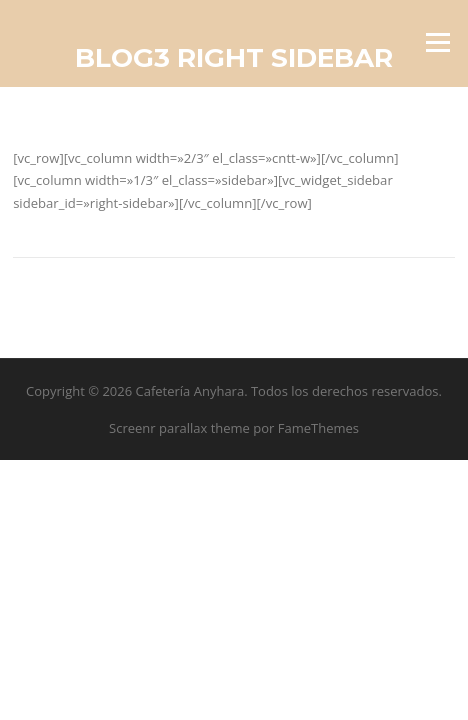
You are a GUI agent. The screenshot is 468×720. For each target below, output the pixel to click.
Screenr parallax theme (179, 428)
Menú (437, 42)
